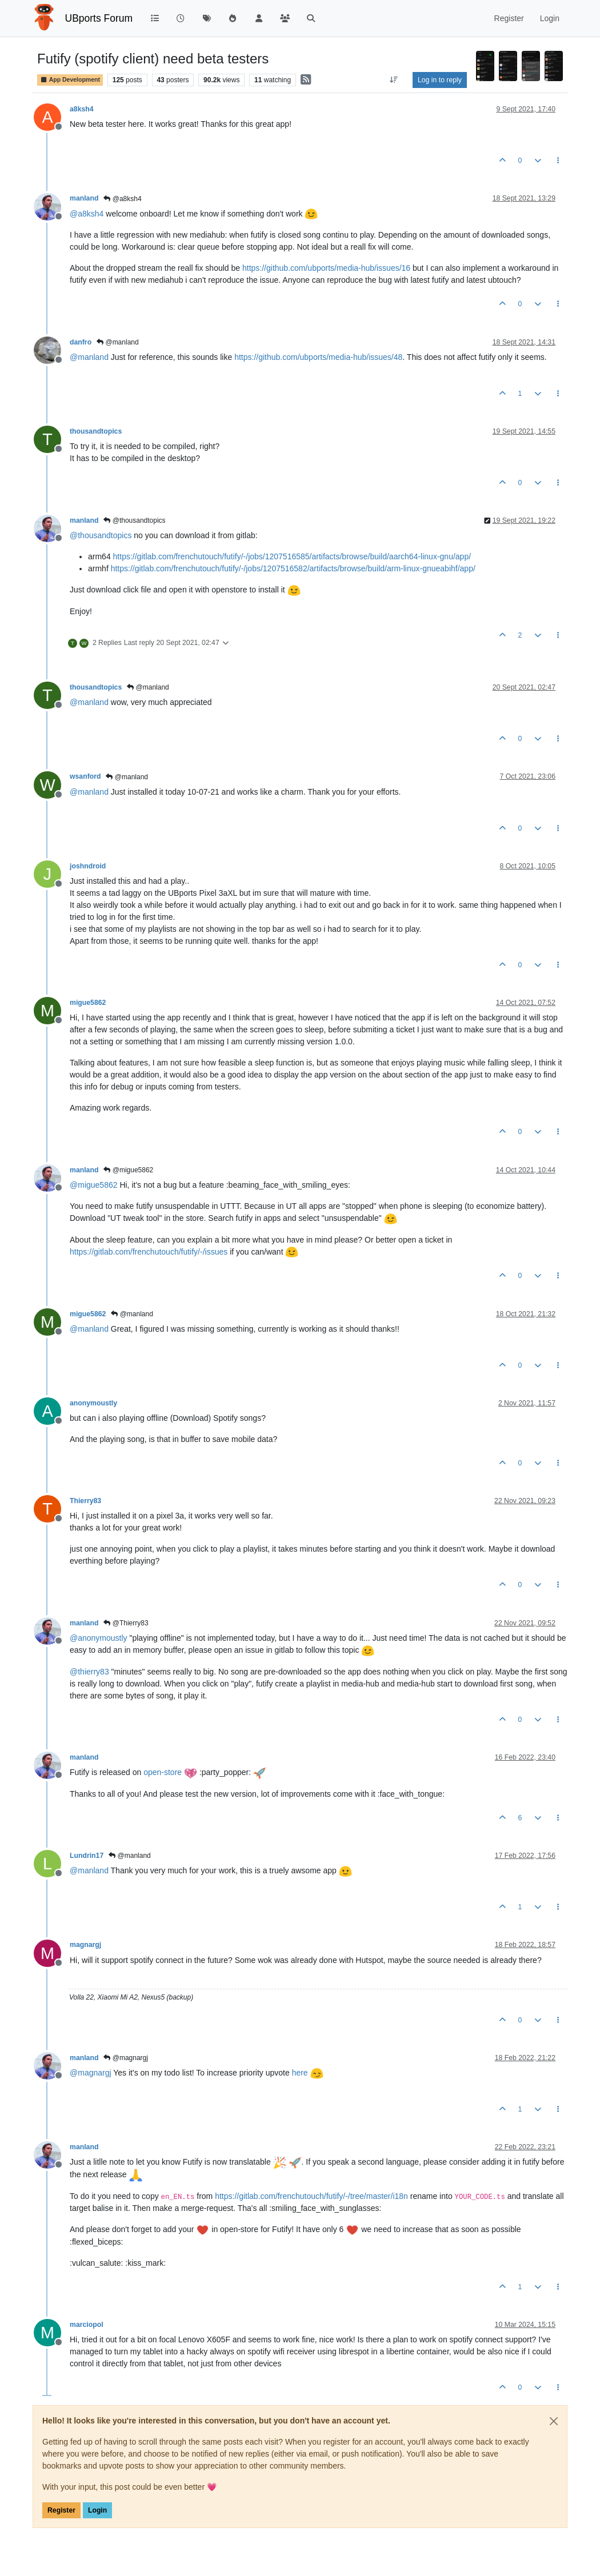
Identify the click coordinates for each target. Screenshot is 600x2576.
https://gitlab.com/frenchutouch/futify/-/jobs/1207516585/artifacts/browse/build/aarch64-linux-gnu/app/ (292, 556)
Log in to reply (440, 80)
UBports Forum (99, 18)
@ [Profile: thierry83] (89, 1671)
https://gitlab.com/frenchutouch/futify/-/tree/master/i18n (311, 2196)
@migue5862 (128, 1170)
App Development (70, 79)
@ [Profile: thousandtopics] (100, 535)
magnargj (85, 1945)
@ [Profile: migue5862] (94, 1184)
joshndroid (88, 866)
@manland (118, 342)
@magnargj (125, 2058)
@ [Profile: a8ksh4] (86, 213)
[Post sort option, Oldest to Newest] (394, 80)
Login (97, 2510)
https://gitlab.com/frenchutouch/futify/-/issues (148, 1251)
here (300, 2072)
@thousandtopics (134, 520)
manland (84, 198)
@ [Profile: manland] (89, 357)
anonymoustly (93, 1403)
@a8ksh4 (122, 199)
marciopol (86, 2325)
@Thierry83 (125, 1623)
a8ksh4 (82, 109)
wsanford (85, 776)
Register (61, 2510)
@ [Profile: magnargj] (90, 2072)
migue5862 (88, 1003)
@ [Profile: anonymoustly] (98, 1637)
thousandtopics (96, 431)
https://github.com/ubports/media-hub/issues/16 (326, 268)
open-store (162, 1772)
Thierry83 (85, 1501)
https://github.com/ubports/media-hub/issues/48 (318, 357)
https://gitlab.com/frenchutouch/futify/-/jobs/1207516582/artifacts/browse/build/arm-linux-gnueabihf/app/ (293, 568)
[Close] (554, 2421)
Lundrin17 (86, 1856)
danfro (80, 342)
